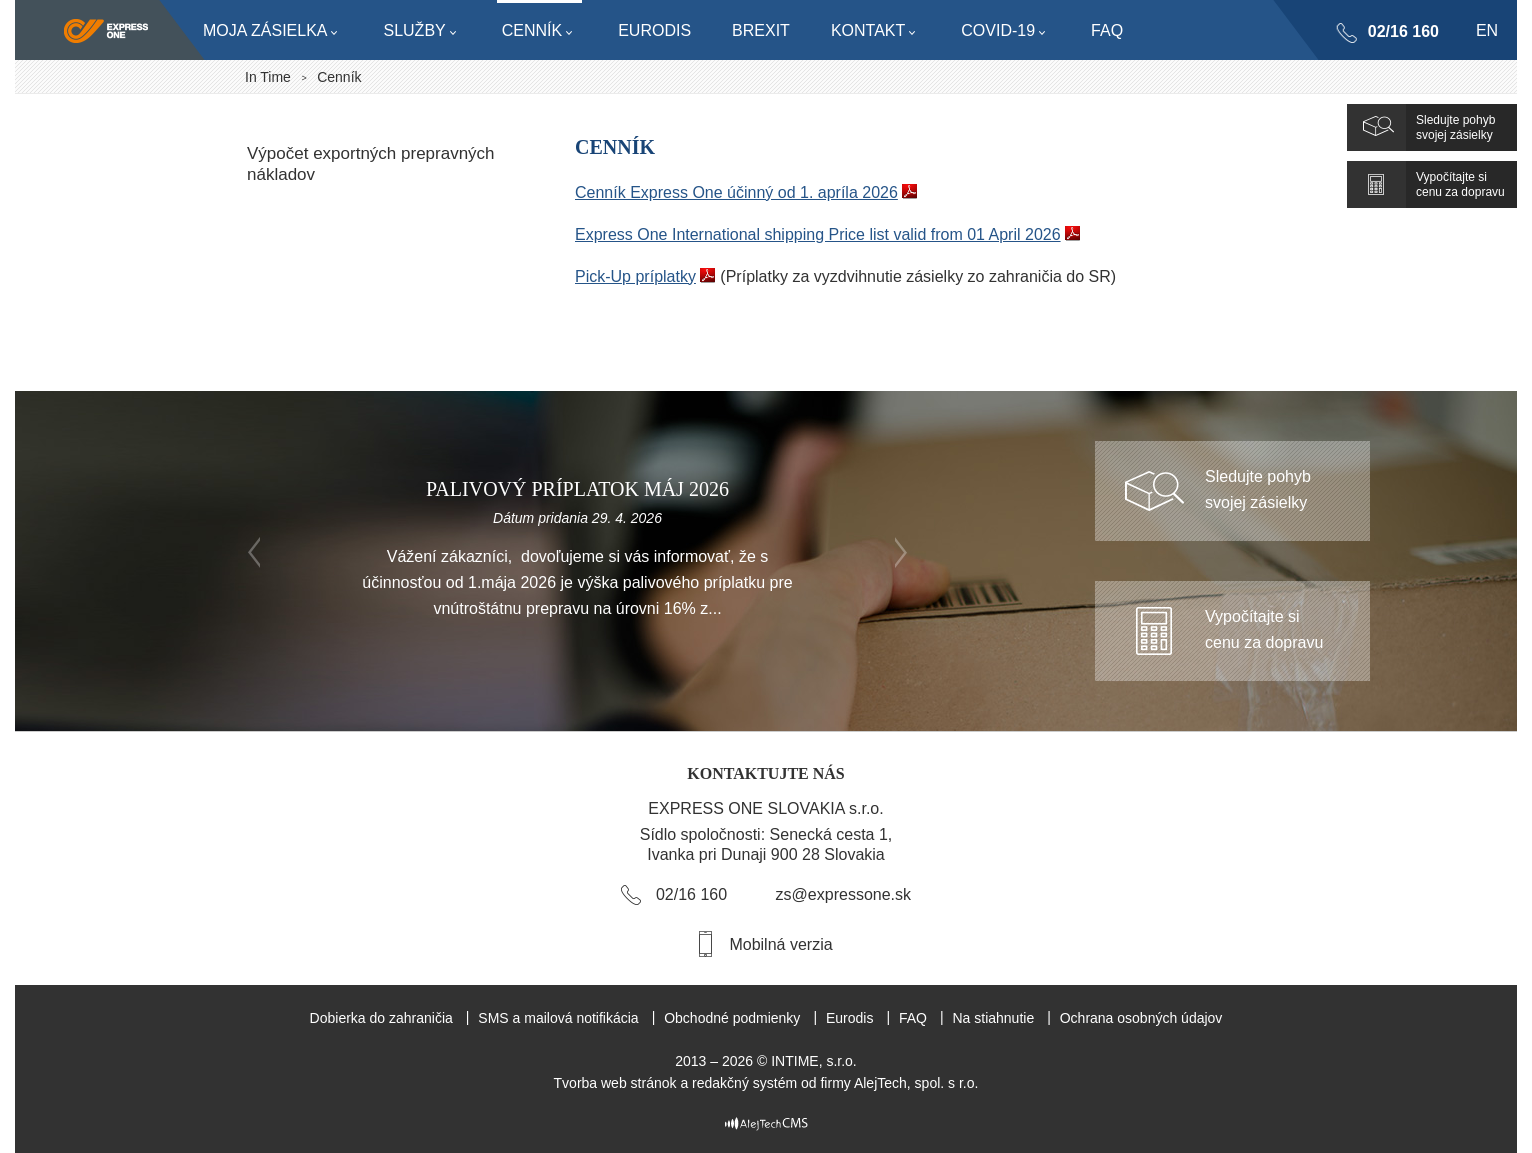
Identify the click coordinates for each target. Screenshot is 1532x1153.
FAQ (913, 1018)
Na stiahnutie (993, 1018)
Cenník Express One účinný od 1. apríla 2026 (736, 192)
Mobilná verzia (780, 944)
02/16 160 (1402, 31)
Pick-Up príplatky (635, 276)
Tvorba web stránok (615, 1083)
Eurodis (849, 1018)
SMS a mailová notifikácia (558, 1018)
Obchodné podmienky (732, 1018)
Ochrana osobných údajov (1141, 1018)
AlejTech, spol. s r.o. (916, 1083)
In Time (268, 77)
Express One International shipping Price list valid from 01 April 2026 (818, 234)
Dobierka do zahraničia (381, 1018)
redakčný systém (744, 1083)
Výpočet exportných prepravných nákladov (371, 164)
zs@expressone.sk (843, 894)
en (1487, 30)
